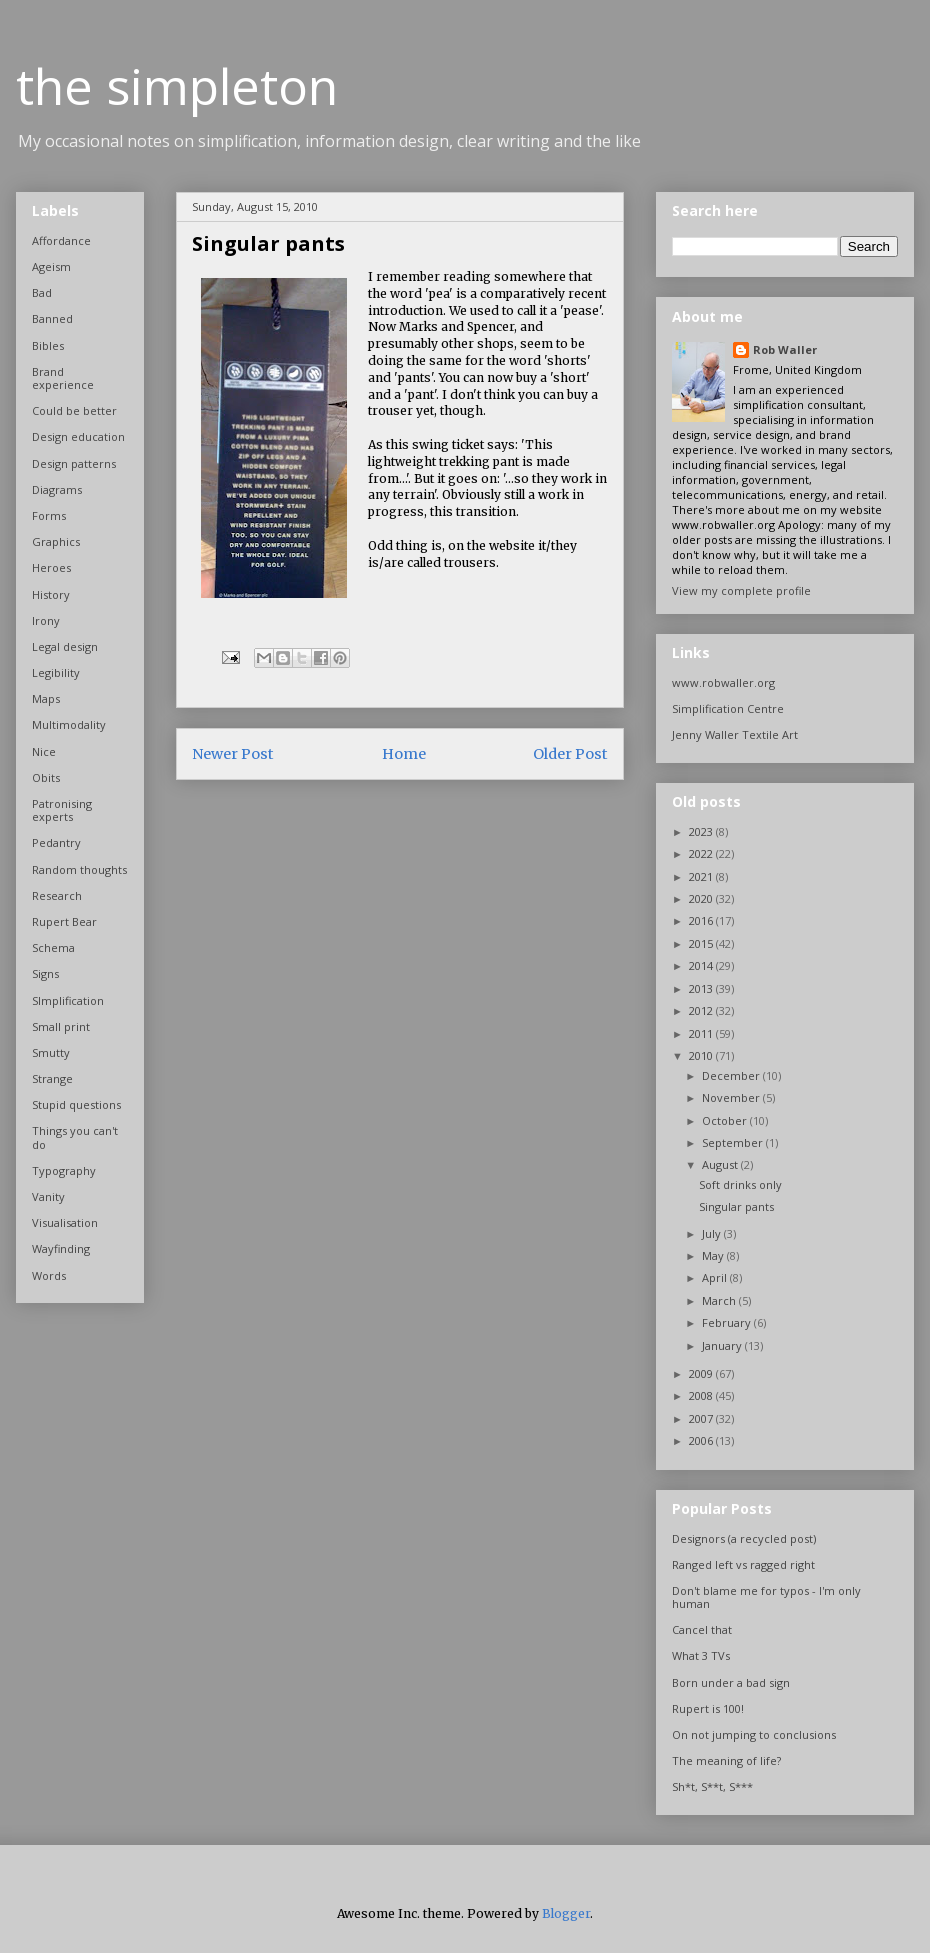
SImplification (68, 1000)
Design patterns (74, 463)
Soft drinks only (740, 1184)
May (714, 1255)
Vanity (48, 1196)
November (732, 1097)
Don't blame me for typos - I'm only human (766, 1597)
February (728, 1322)
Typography (64, 1170)
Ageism (51, 266)
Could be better (74, 410)
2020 (702, 898)
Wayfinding (61, 1248)
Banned (52, 318)
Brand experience (63, 378)
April (716, 1277)
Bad (42, 292)
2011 (702, 1033)
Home (404, 754)
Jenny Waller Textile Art (735, 734)
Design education (78, 436)
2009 (702, 1373)
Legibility (56, 672)
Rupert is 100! (708, 1708)
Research (57, 895)
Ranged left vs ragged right (743, 1564)
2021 (702, 876)
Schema (53, 947)
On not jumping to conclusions (754, 1734)
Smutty (51, 1052)
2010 (702, 1055)
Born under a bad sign (731, 1682)
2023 (702, 831)
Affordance (61, 240)
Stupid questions (76, 1104)
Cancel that (702, 1629)
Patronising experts (62, 810)
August (721, 1164)
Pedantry (56, 842)
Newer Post (233, 754)
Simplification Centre (728, 708)
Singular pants (736, 1206)
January (723, 1345)
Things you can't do (75, 1137)
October (726, 1120)
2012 (702, 1010)
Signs (45, 973)
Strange (52, 1078)
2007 (702, 1418)
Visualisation (65, 1222)
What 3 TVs (701, 1655)
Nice (44, 751)
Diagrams (57, 489)
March (720, 1300)
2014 (702, 965)
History (51, 594)
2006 (702, 1440)
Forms (49, 515)
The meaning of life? (726, 1760)
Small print (61, 1026)
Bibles (48, 345)
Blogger (566, 1913)
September (734, 1142)
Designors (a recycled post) (744, 1538)
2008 (702, 1395)
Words (49, 1275)
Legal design (65, 646)
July (713, 1233)
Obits (46, 777)
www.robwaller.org (723, 682)
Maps (46, 698)
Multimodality (69, 724)
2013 (702, 988)
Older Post (570, 754)
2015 (702, 943)
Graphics (56, 541)
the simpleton (177, 86)
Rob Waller (785, 349)
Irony (46, 620)
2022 (702, 853)
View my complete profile (741, 590)
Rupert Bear (64, 921)
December (732, 1075)
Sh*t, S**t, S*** (712, 1786)
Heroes (51, 567)
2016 (702, 920)
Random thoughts (79, 869)
